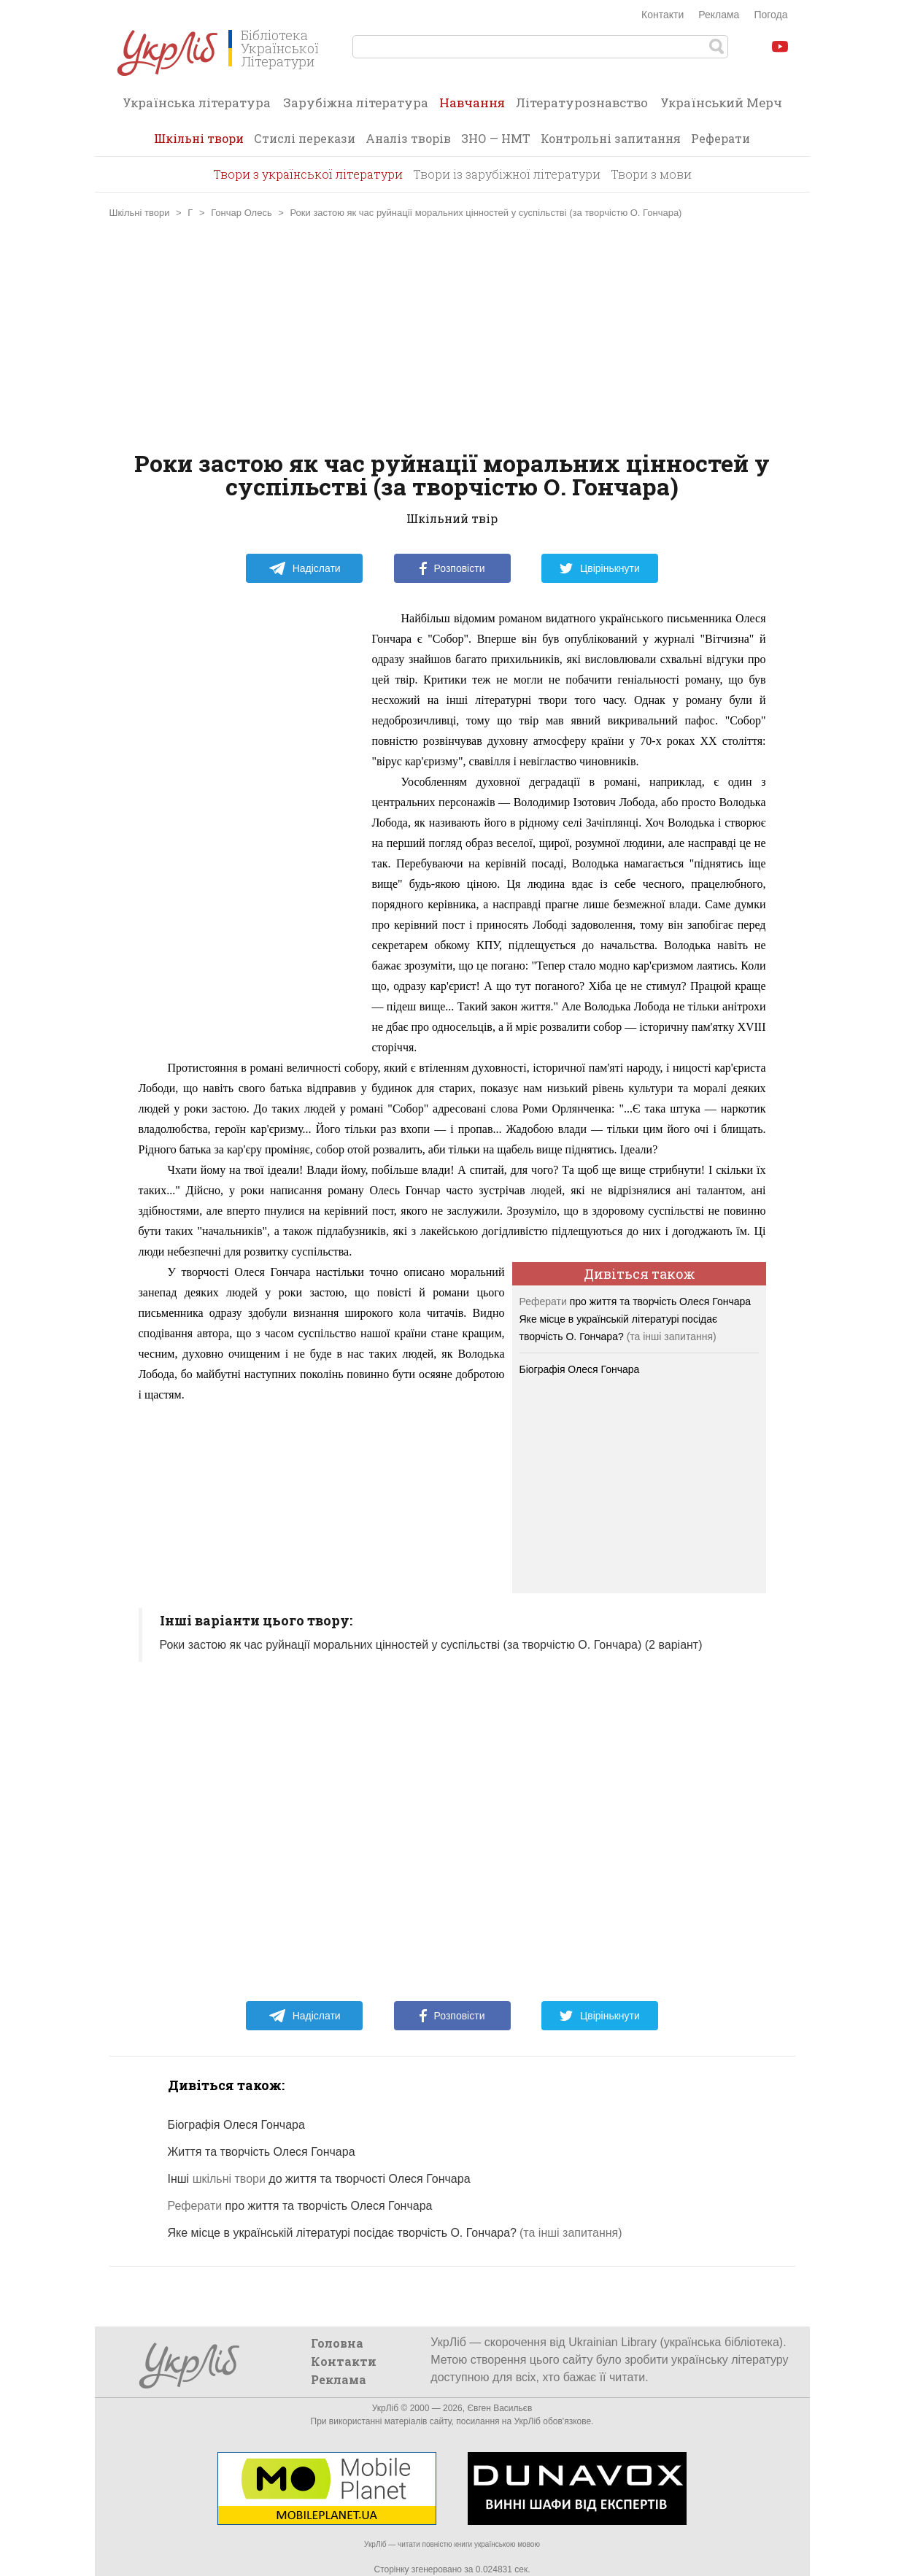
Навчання (472, 107)
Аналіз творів (408, 138)
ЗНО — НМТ (495, 138)
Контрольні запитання (611, 138)
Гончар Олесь (241, 212)
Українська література (197, 102)
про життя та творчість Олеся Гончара (635, 1301)
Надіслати (305, 568)
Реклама (718, 14)
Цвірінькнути (600, 568)
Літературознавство (582, 102)
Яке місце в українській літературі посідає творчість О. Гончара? (342, 2233)
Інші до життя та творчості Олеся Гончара (319, 2179)
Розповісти (452, 568)
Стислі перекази (304, 138)
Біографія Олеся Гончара (579, 1369)
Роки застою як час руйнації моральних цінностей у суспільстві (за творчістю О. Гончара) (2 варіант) (431, 1645)
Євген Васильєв (499, 2408)
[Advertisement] (452, 335)
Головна (337, 2343)
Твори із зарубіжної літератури (506, 174)
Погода (770, 14)
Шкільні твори (199, 138)
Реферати (720, 138)
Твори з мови (651, 174)
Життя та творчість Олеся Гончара (261, 2152)
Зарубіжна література (355, 102)
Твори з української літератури (308, 174)
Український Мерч (721, 102)
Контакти (662, 14)
